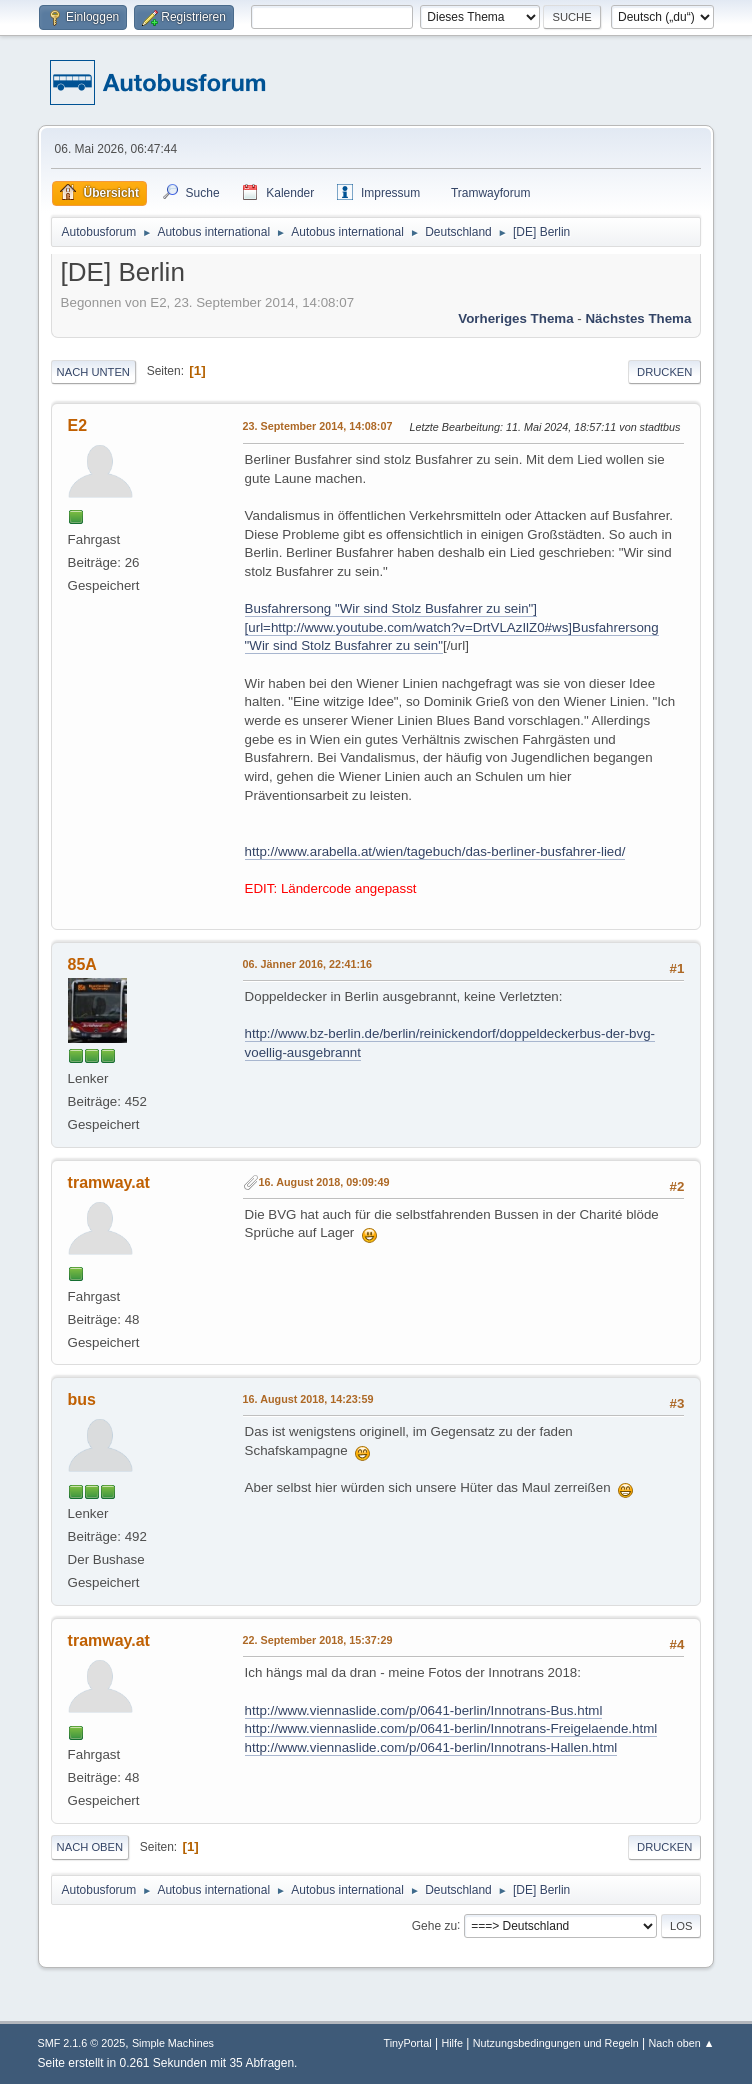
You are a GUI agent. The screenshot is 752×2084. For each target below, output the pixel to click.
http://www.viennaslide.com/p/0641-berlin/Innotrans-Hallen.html (431, 1747)
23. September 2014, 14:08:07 (318, 426)
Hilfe (452, 2043)
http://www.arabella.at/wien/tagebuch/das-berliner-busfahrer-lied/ (435, 851)
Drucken (664, 372)
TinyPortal (407, 2043)
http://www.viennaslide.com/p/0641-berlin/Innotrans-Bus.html (424, 1710)
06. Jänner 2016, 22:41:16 (307, 964)
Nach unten (93, 372)
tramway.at (109, 1182)
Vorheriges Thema (515, 318)
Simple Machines (173, 2043)
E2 (78, 425)
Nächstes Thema (638, 318)
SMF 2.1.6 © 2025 (82, 2043)
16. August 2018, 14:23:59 (308, 1399)
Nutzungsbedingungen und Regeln (556, 2043)
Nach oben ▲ (682, 2043)
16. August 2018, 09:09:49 (324, 1182)
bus (82, 1399)
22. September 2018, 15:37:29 (318, 1640)
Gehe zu (434, 1925)
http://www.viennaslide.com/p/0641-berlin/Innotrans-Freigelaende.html (451, 1728)
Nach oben (90, 1847)
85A (82, 964)
